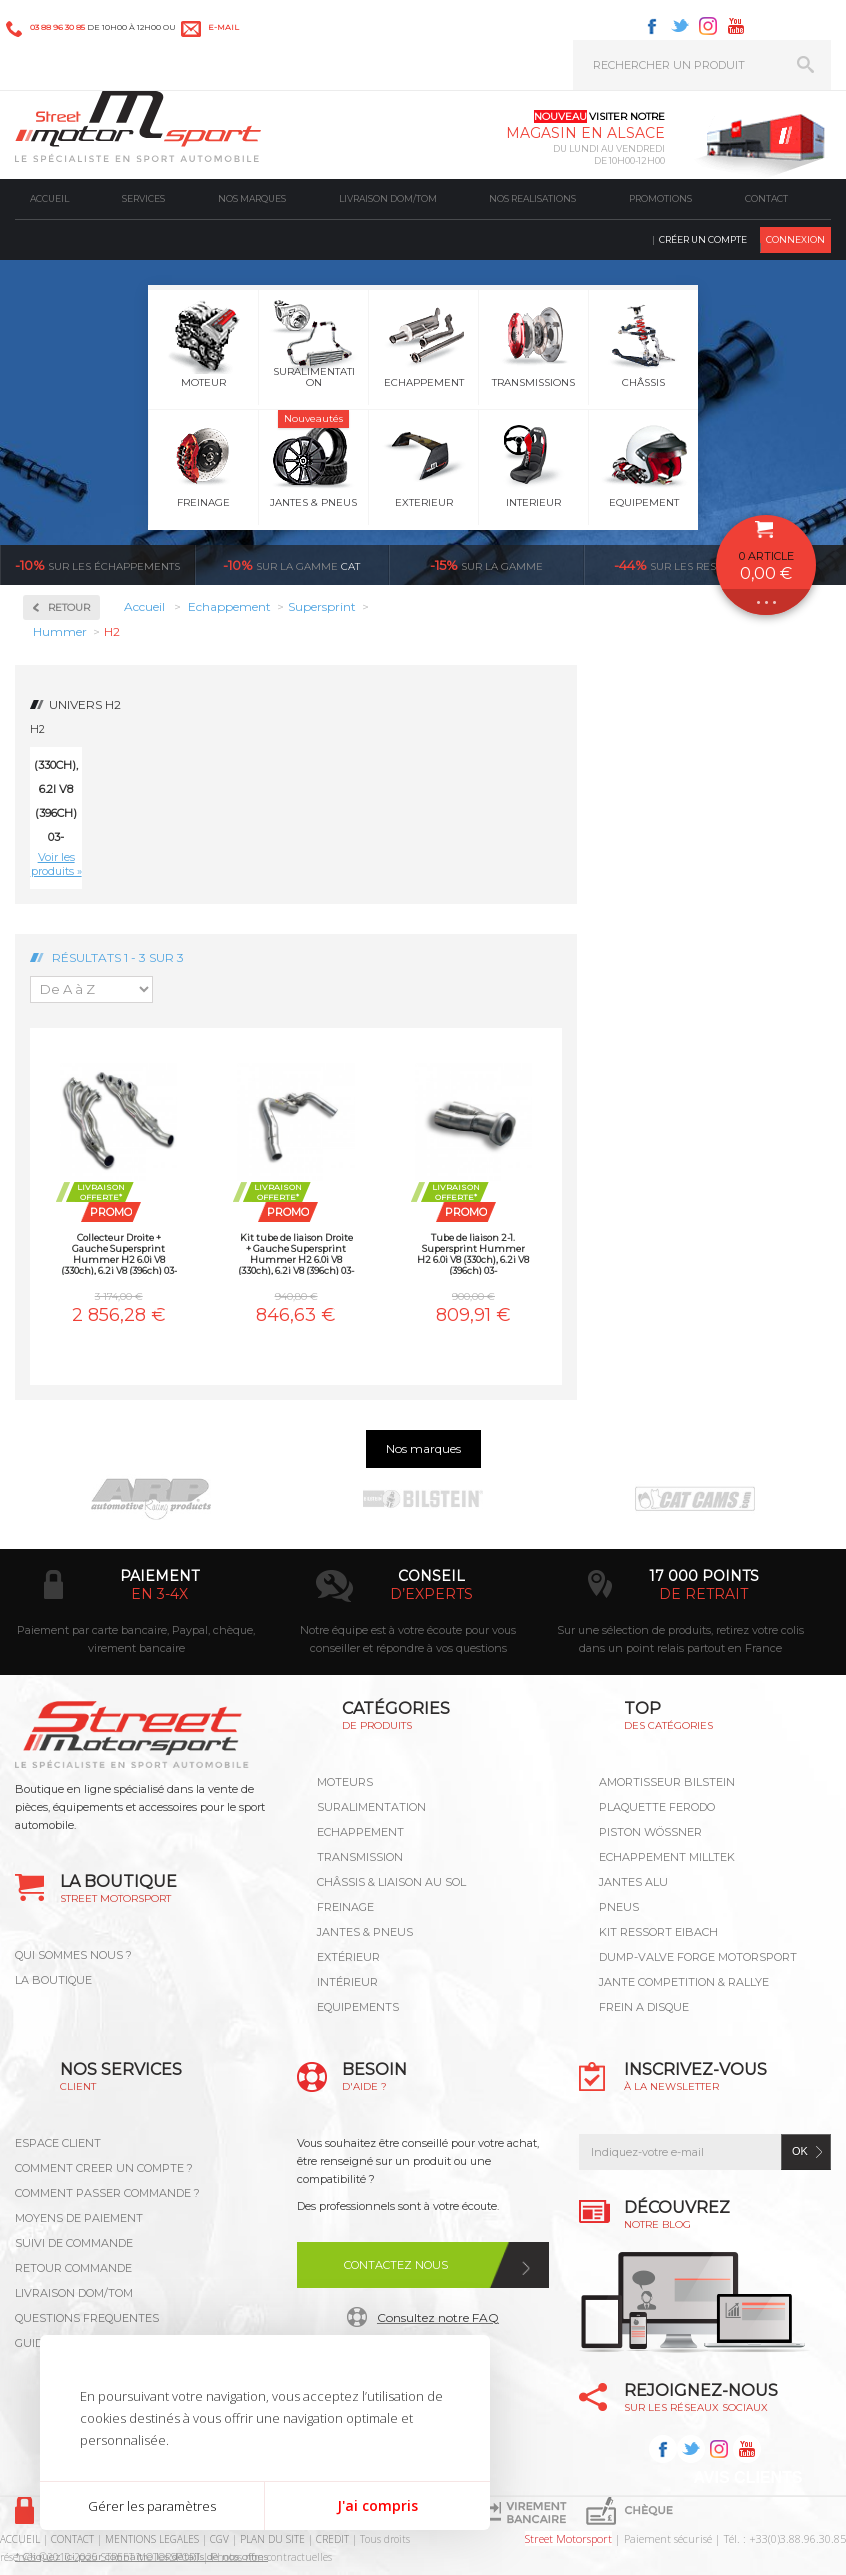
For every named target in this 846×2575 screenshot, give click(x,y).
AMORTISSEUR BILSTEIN (667, 1782)
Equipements (358, 2007)
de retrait (703, 1594)
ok (800, 2151)
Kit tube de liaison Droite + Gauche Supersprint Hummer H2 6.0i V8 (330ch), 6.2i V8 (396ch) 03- (296, 1253)
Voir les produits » (56, 864)
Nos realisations (532, 198)
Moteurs (345, 1782)
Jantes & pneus (365, 1932)
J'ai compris (377, 2505)
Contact (766, 198)
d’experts (431, 1594)
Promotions (660, 198)
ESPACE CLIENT (58, 2143)
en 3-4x (159, 1594)
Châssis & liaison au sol (391, 1882)
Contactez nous (396, 2265)
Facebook (652, 26)
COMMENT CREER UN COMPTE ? (104, 2168)
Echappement (360, 1832)
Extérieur (348, 1957)
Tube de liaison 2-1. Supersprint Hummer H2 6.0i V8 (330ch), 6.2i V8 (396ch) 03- (473, 1253)
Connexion (795, 239)
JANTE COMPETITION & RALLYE (684, 1982)
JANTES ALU (633, 1882)
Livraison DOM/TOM (388, 198)
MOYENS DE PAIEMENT (79, 2218)
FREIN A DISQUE (644, 2007)
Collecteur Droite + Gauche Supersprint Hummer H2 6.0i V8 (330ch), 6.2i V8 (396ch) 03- (119, 1253)
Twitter (680, 26)
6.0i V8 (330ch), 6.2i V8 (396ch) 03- (56, 789)
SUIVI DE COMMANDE (74, 2243)
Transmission (360, 1857)
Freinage (345, 1907)
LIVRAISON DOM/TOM (74, 2293)
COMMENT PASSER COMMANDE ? (107, 2193)
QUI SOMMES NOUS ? (73, 1955)
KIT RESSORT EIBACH (658, 1932)
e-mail (223, 27)
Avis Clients (747, 2477)
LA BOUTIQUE (53, 1980)
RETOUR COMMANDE (73, 2268)
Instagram (708, 26)
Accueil (49, 198)
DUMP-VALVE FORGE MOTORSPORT (698, 1957)
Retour (69, 607)
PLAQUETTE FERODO (657, 1807)
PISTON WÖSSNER (650, 1832)
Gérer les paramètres (152, 2506)
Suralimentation (371, 1807)
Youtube (736, 26)
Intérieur (347, 1982)
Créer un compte (703, 239)
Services (143, 198)
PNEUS (619, 1907)
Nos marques (252, 198)
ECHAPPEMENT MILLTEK (667, 1857)
